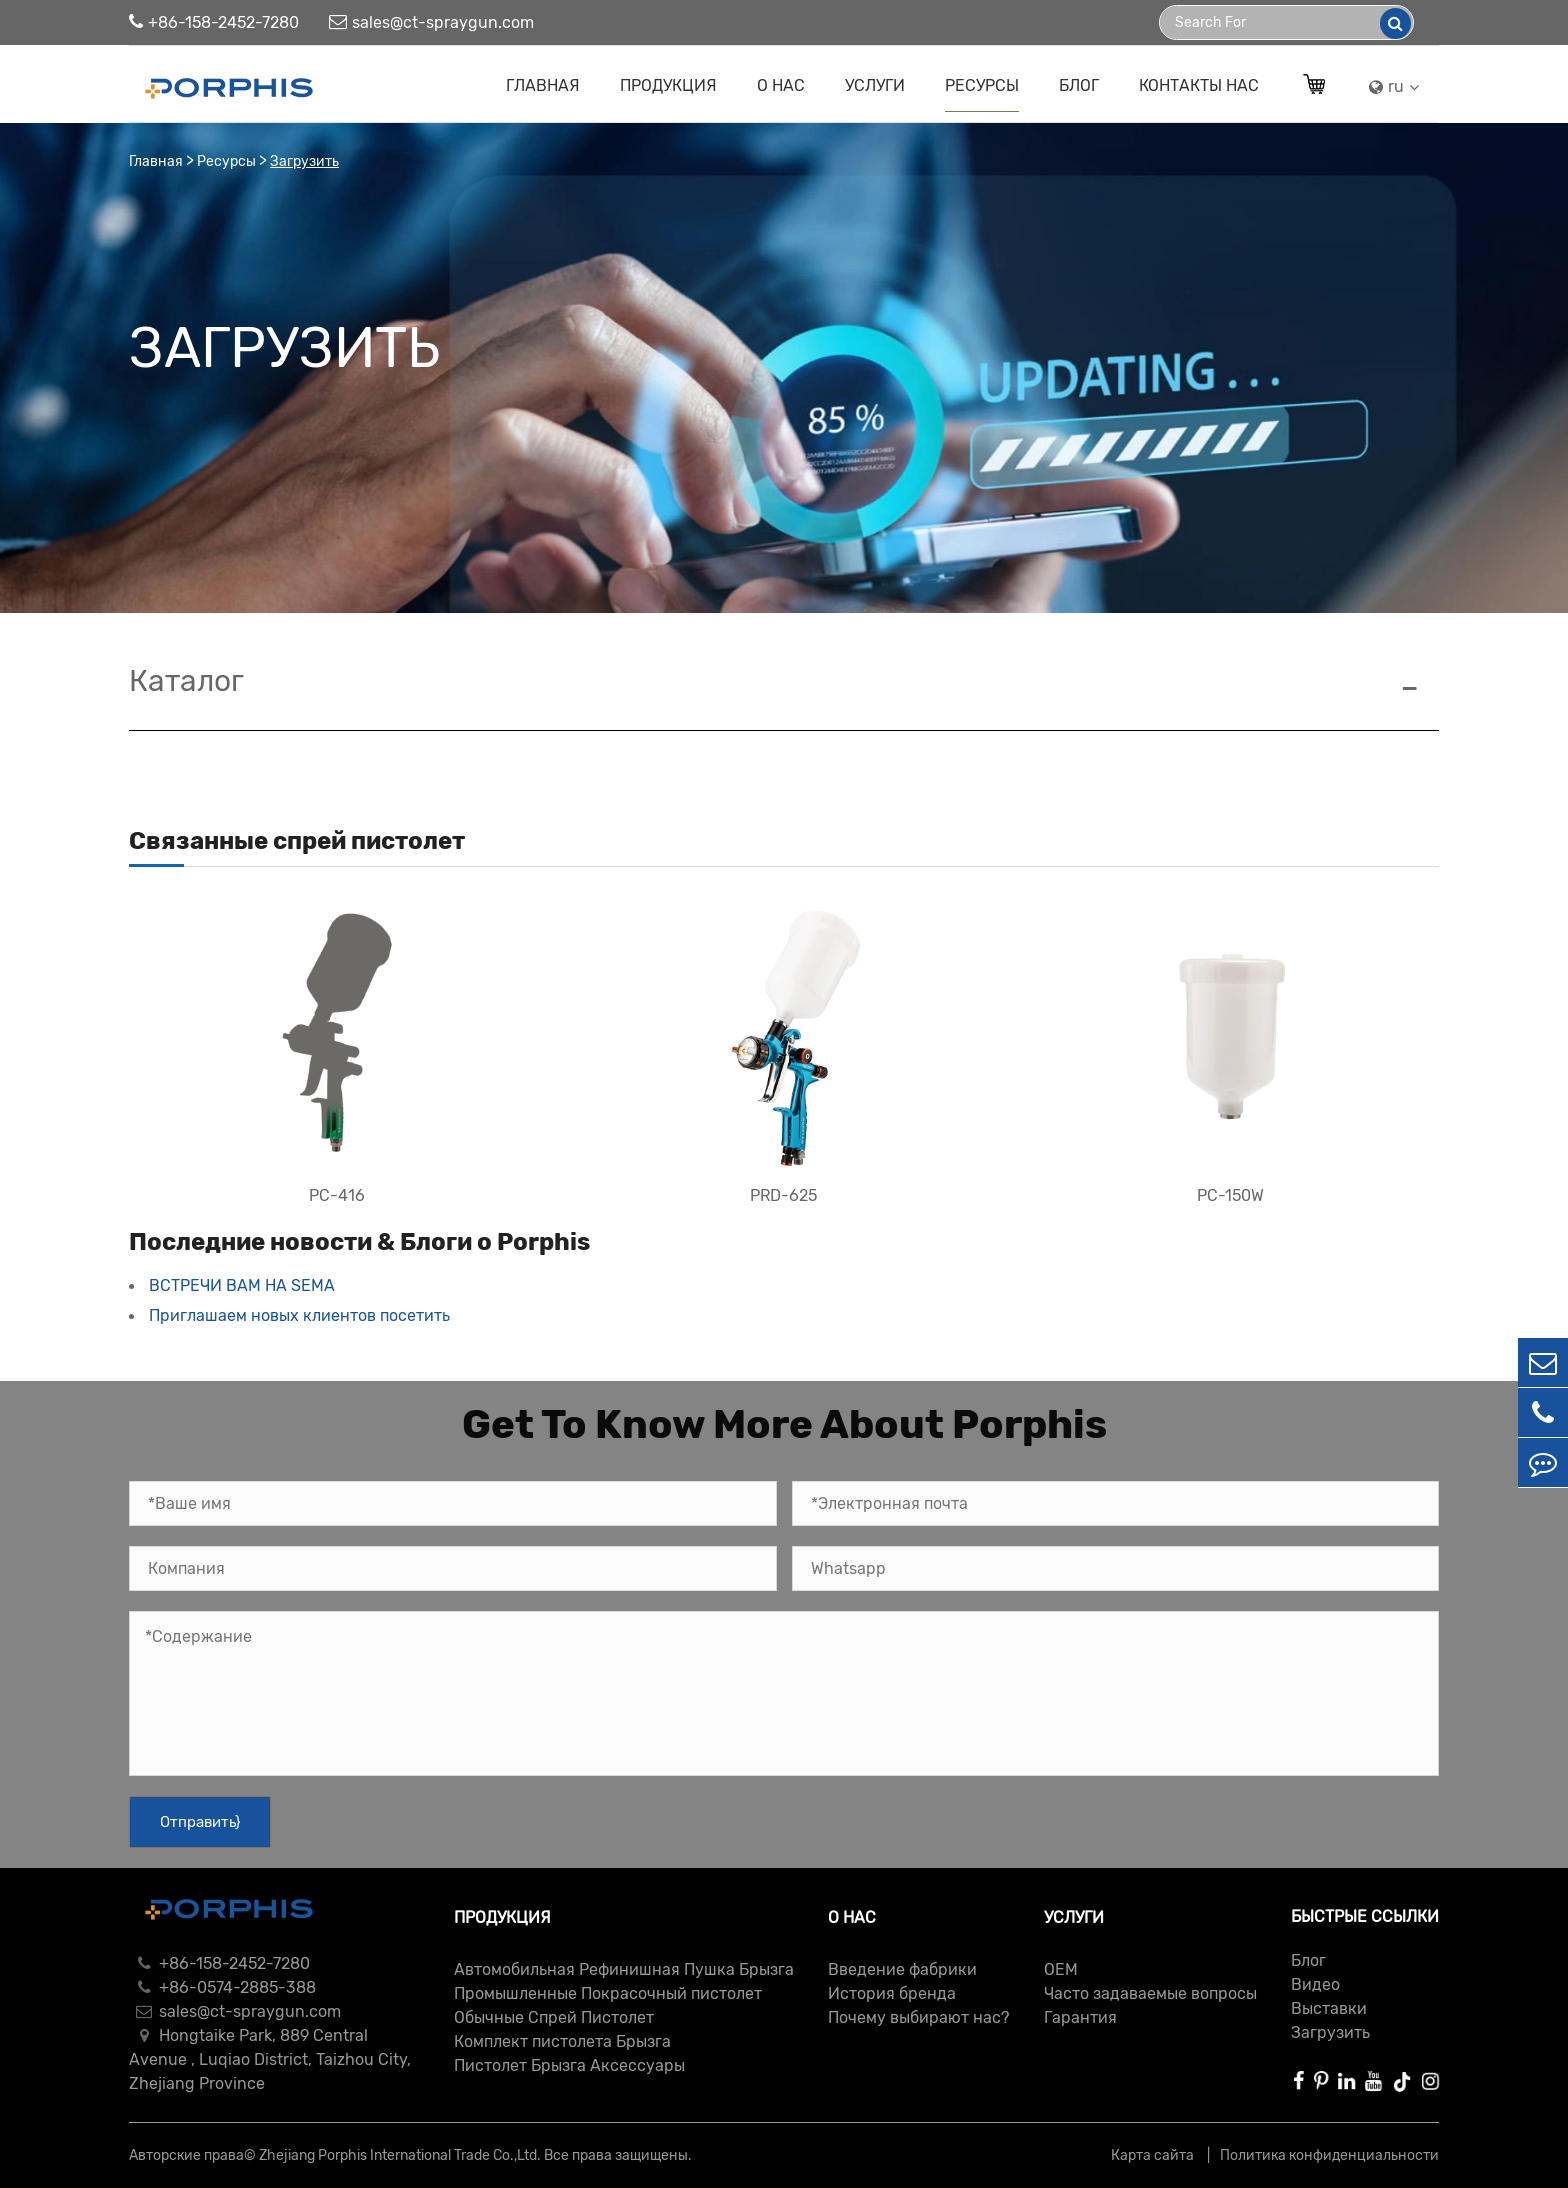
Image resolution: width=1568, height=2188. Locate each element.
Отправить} (200, 1822)
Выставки (1329, 2008)
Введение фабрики (902, 1969)
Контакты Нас (1199, 85)
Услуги (875, 85)
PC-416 (337, 1195)
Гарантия (1080, 2017)
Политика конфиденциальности (1329, 2155)
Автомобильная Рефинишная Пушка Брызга (624, 1969)
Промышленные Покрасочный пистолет (608, 1993)
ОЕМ (1061, 1969)
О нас (781, 85)
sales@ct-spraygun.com (431, 22)
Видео (1315, 1984)
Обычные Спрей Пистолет (554, 2017)
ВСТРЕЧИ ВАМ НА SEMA (242, 1285)
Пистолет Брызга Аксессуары (569, 2065)
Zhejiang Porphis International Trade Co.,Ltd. (400, 2155)
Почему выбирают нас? (918, 2017)
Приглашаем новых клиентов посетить (299, 1315)
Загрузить (304, 161)
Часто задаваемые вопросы (1150, 1993)
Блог (1079, 85)
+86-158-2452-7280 (214, 22)
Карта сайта (1154, 2155)
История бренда (892, 1993)
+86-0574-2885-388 (222, 1987)
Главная (543, 85)
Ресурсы (982, 85)
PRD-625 (783, 1195)
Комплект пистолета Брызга (562, 2041)
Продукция (668, 85)
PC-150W (1230, 1195)
